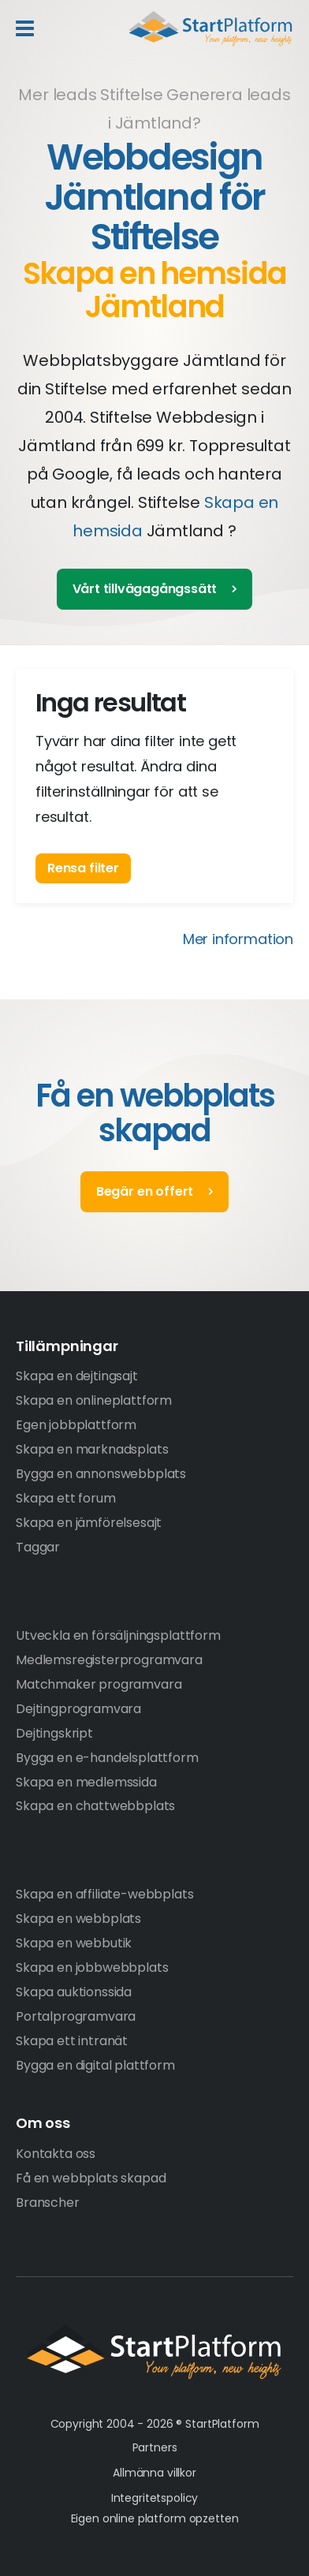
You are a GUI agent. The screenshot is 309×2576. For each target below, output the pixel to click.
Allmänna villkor (154, 2473)
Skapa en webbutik (74, 1943)
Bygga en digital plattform (95, 2065)
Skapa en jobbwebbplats (92, 1967)
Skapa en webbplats (78, 1919)
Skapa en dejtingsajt (77, 1376)
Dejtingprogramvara (78, 1709)
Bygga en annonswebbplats (101, 1474)
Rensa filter (83, 868)
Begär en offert (144, 1191)
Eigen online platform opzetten (155, 2518)
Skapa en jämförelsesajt (89, 1523)
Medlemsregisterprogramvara (109, 1660)
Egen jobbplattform (76, 1425)
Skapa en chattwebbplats (95, 1806)
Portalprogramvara (76, 2016)
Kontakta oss (55, 2154)
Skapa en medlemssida (86, 1782)
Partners (154, 2447)
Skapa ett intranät (72, 2041)
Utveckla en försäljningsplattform (118, 1635)
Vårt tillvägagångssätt (145, 589)
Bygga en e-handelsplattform (107, 1758)
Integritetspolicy (155, 2498)
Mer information (238, 939)
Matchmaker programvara (98, 1684)
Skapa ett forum (66, 1498)
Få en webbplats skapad (91, 2178)
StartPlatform (154, 2352)
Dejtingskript (54, 1733)
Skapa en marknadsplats (92, 1449)
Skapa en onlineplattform (94, 1400)
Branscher (48, 2202)
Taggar (38, 1547)
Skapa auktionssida (74, 1992)
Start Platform (210, 28)
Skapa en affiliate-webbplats (105, 1894)
